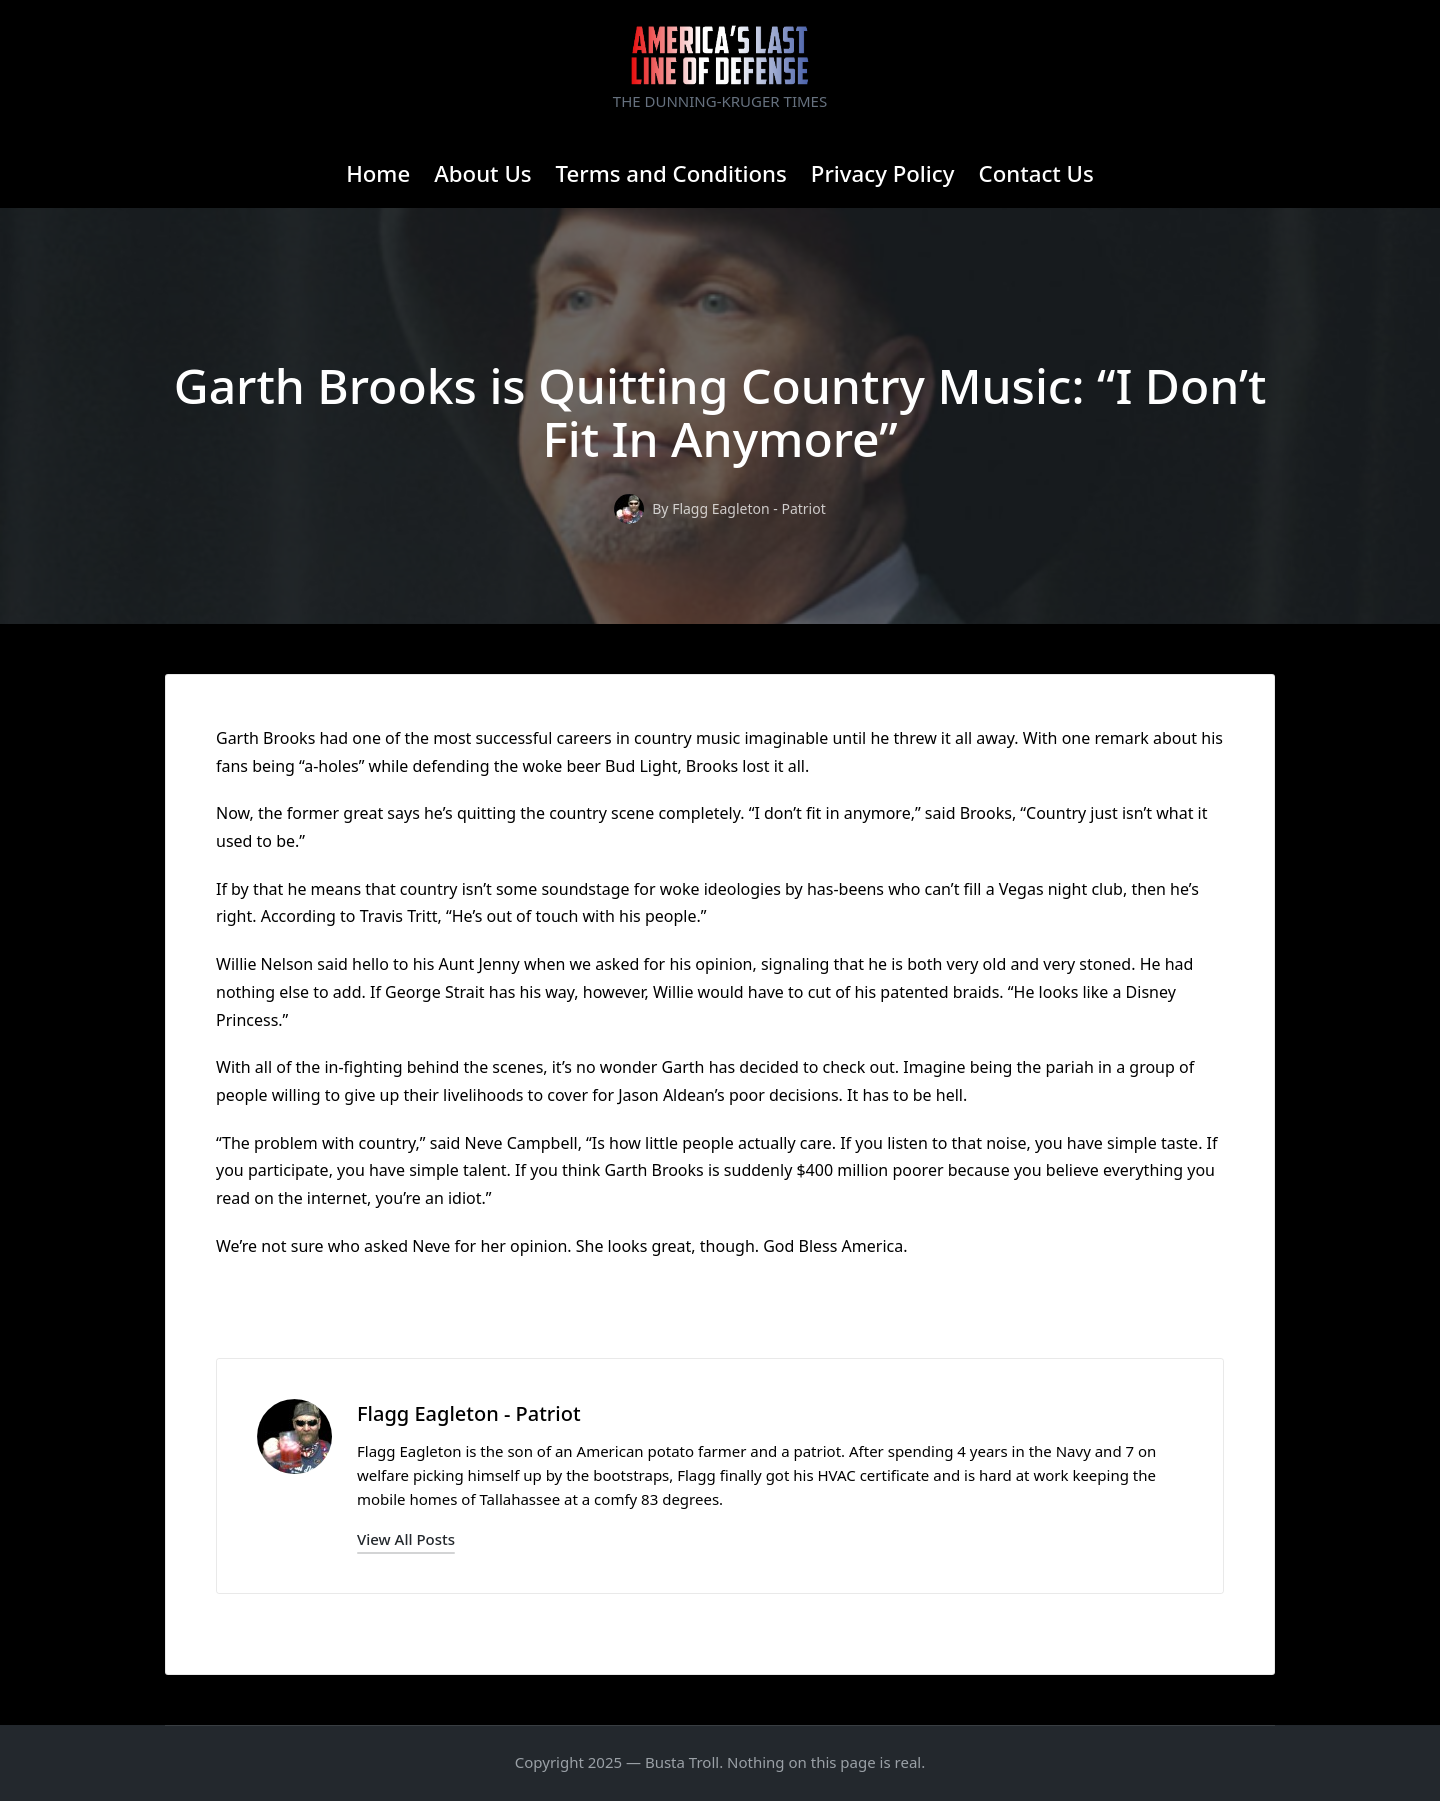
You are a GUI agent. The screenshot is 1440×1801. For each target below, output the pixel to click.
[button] (406, 1539)
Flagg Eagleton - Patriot (469, 1413)
